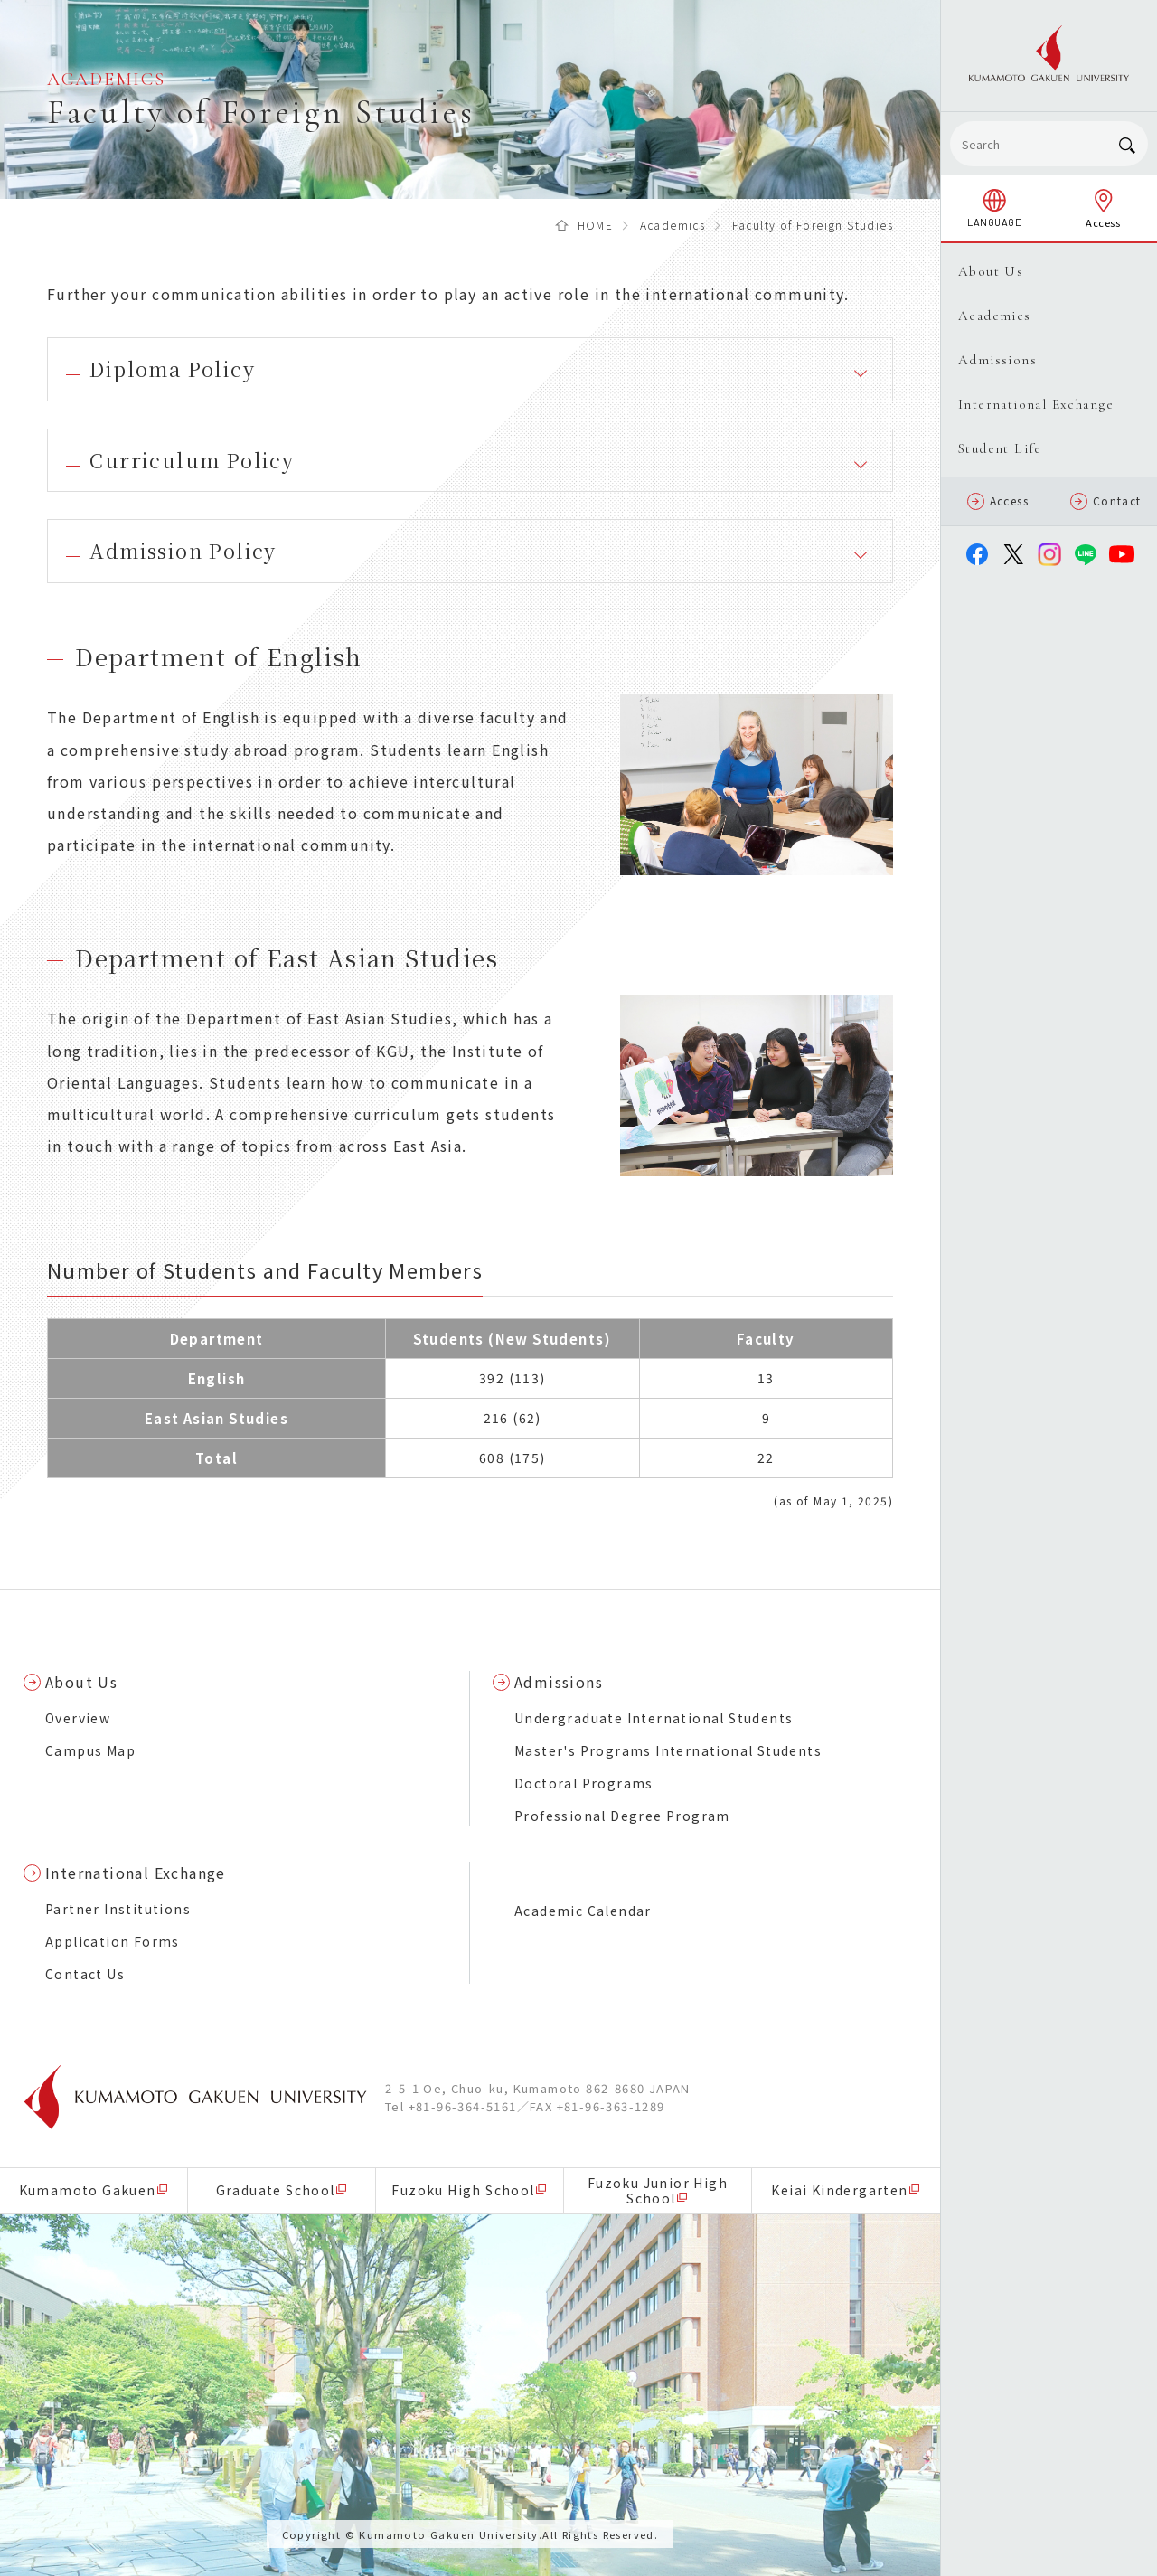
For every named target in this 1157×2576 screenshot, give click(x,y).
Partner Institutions (118, 1909)
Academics (673, 224)
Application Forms (112, 1941)
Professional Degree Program (622, 1816)
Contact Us (85, 1974)
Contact (1106, 501)
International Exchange (135, 1872)
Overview (77, 1718)
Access (998, 501)
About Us (81, 1682)
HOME (596, 224)
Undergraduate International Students (653, 1718)
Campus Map (90, 1750)
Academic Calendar (583, 1910)
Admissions (558, 1682)
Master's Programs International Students (668, 1750)
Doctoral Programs (584, 1783)
